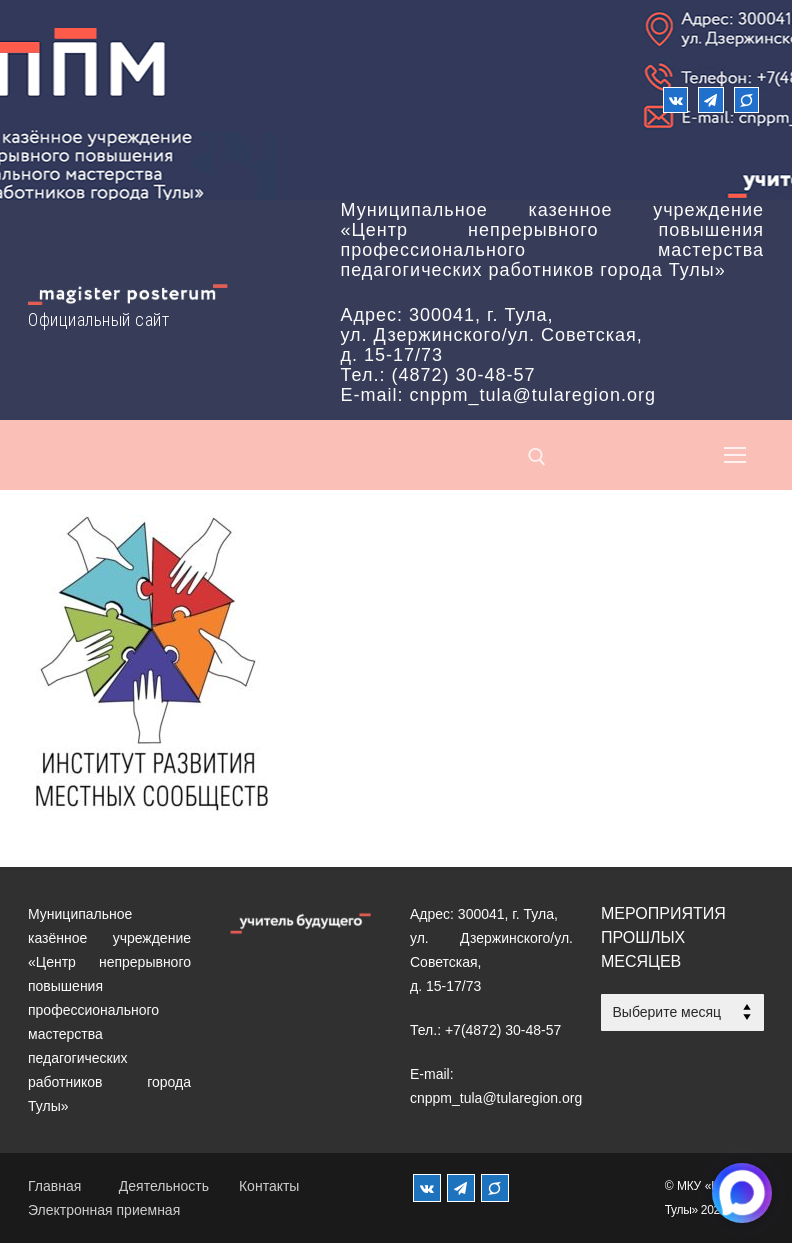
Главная (54, 1186)
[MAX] (495, 1188)
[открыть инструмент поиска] (537, 457)
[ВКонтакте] (675, 99)
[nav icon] (735, 455)
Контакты (269, 1186)
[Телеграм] (710, 99)
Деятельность (164, 1186)
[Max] (746, 99)
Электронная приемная (104, 1210)
